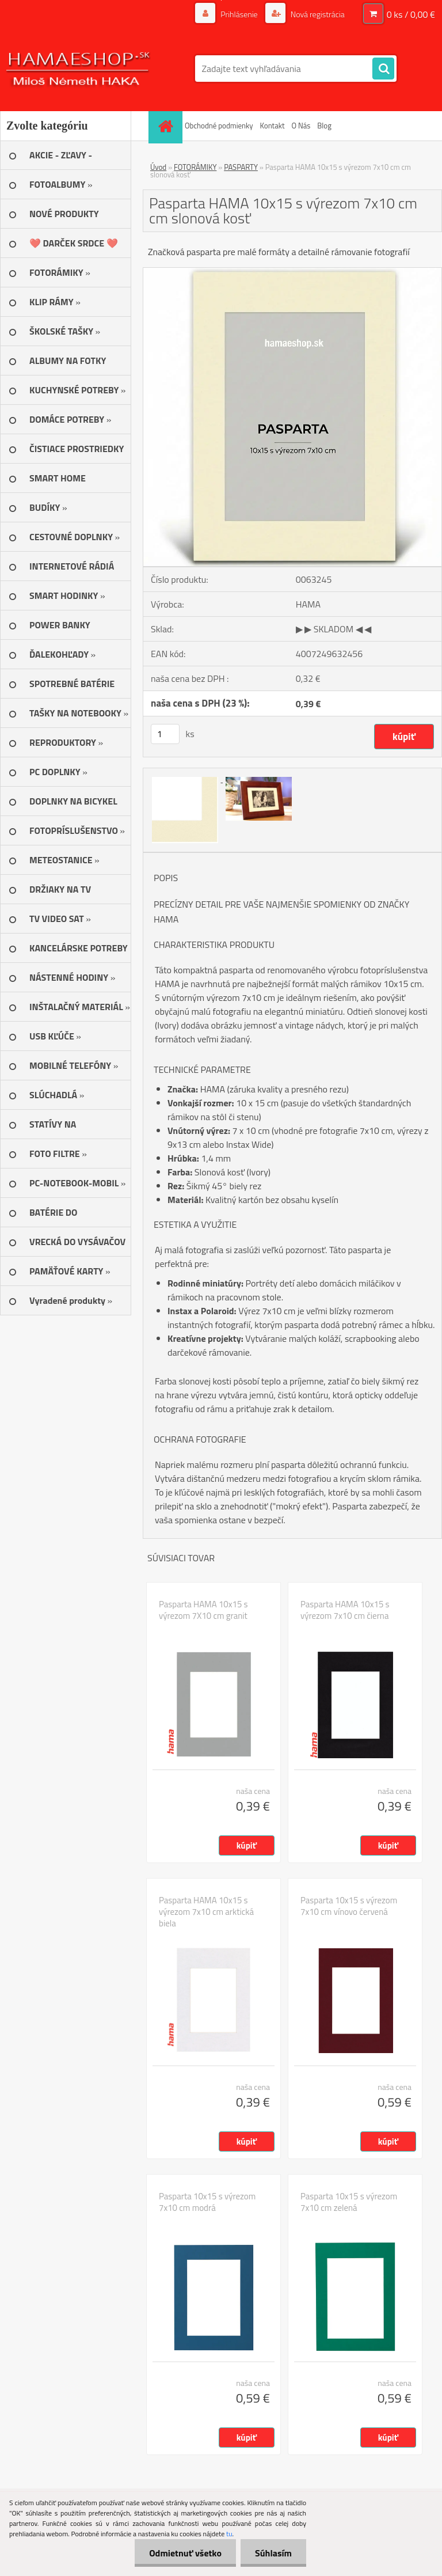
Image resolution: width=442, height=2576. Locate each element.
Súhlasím (273, 2553)
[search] (383, 69)
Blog (324, 125)
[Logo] (79, 68)
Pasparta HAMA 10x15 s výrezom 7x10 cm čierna (345, 1610)
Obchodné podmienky (219, 125)
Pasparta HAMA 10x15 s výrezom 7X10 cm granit (203, 1610)
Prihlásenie (239, 14)
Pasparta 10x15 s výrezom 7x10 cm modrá (207, 2202)
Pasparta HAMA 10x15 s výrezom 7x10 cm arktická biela (206, 1912)
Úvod (158, 167)
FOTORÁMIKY (195, 167)
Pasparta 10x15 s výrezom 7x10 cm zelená (348, 2202)
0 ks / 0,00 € (411, 14)
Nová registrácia (317, 14)
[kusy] (165, 734)
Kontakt (272, 125)
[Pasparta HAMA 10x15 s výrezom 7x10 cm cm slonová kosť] (292, 272)
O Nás (300, 125)
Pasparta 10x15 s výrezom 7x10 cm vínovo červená (348, 1906)
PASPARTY (241, 167)
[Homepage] (167, 126)
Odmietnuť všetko (185, 2553)
